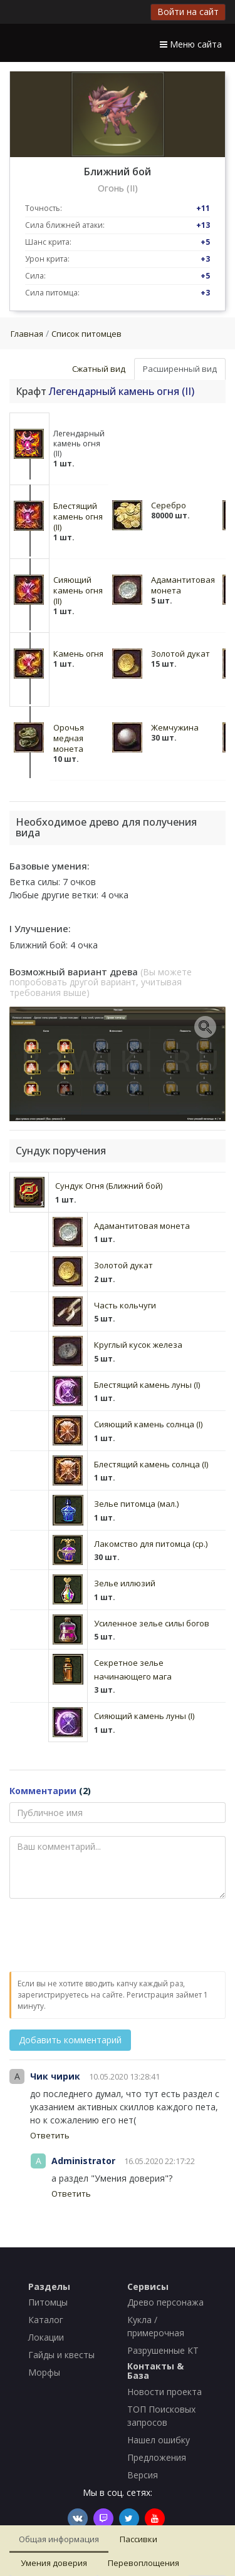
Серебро (168, 505)
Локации (46, 2337)
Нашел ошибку (158, 2440)
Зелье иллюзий (124, 1583)
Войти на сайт (188, 12)
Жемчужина (175, 727)
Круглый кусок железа (138, 1344)
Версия (142, 2475)
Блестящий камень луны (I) (147, 1384)
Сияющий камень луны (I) (144, 1716)
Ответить (50, 2135)
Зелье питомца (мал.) (136, 1503)
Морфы (44, 2372)
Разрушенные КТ (163, 2350)
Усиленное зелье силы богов (151, 1623)
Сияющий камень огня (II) (78, 590)
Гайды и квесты (61, 2355)
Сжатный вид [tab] (98, 368)
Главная (27, 333)
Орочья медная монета (68, 738)
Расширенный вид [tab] (180, 368)
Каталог (45, 2320)
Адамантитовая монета (183, 585)
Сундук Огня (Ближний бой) (108, 1185)
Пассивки (138, 2539)
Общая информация (59, 2539)
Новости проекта (164, 2392)
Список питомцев (86, 333)
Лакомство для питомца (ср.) (150, 1543)
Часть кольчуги (125, 1305)
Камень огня (78, 653)
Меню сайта (191, 44)
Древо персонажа (165, 2302)
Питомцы (48, 2302)
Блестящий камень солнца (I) (151, 1464)
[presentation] (104, 1935)
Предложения (156, 2457)
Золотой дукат (180, 653)
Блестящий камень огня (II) (78, 516)
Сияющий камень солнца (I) (148, 1424)
